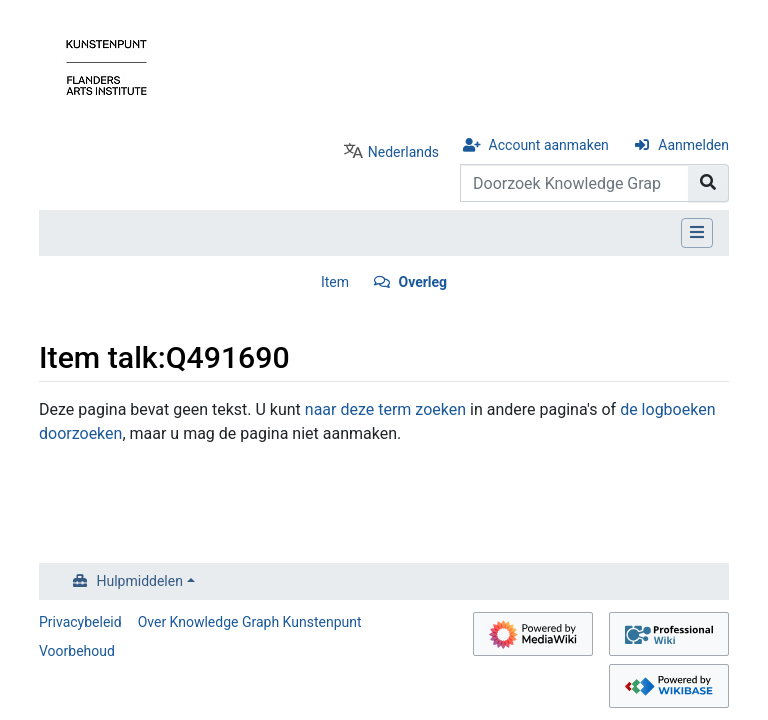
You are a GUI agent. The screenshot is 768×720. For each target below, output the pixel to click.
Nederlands (403, 152)
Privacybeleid (80, 622)
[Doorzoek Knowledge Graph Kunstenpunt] (574, 183)
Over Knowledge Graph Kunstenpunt (250, 622)
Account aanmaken (549, 145)
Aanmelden (693, 145)
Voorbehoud (77, 651)
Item (335, 282)
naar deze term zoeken (385, 409)
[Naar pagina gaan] (708, 183)
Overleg (422, 282)
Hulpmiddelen (140, 581)
